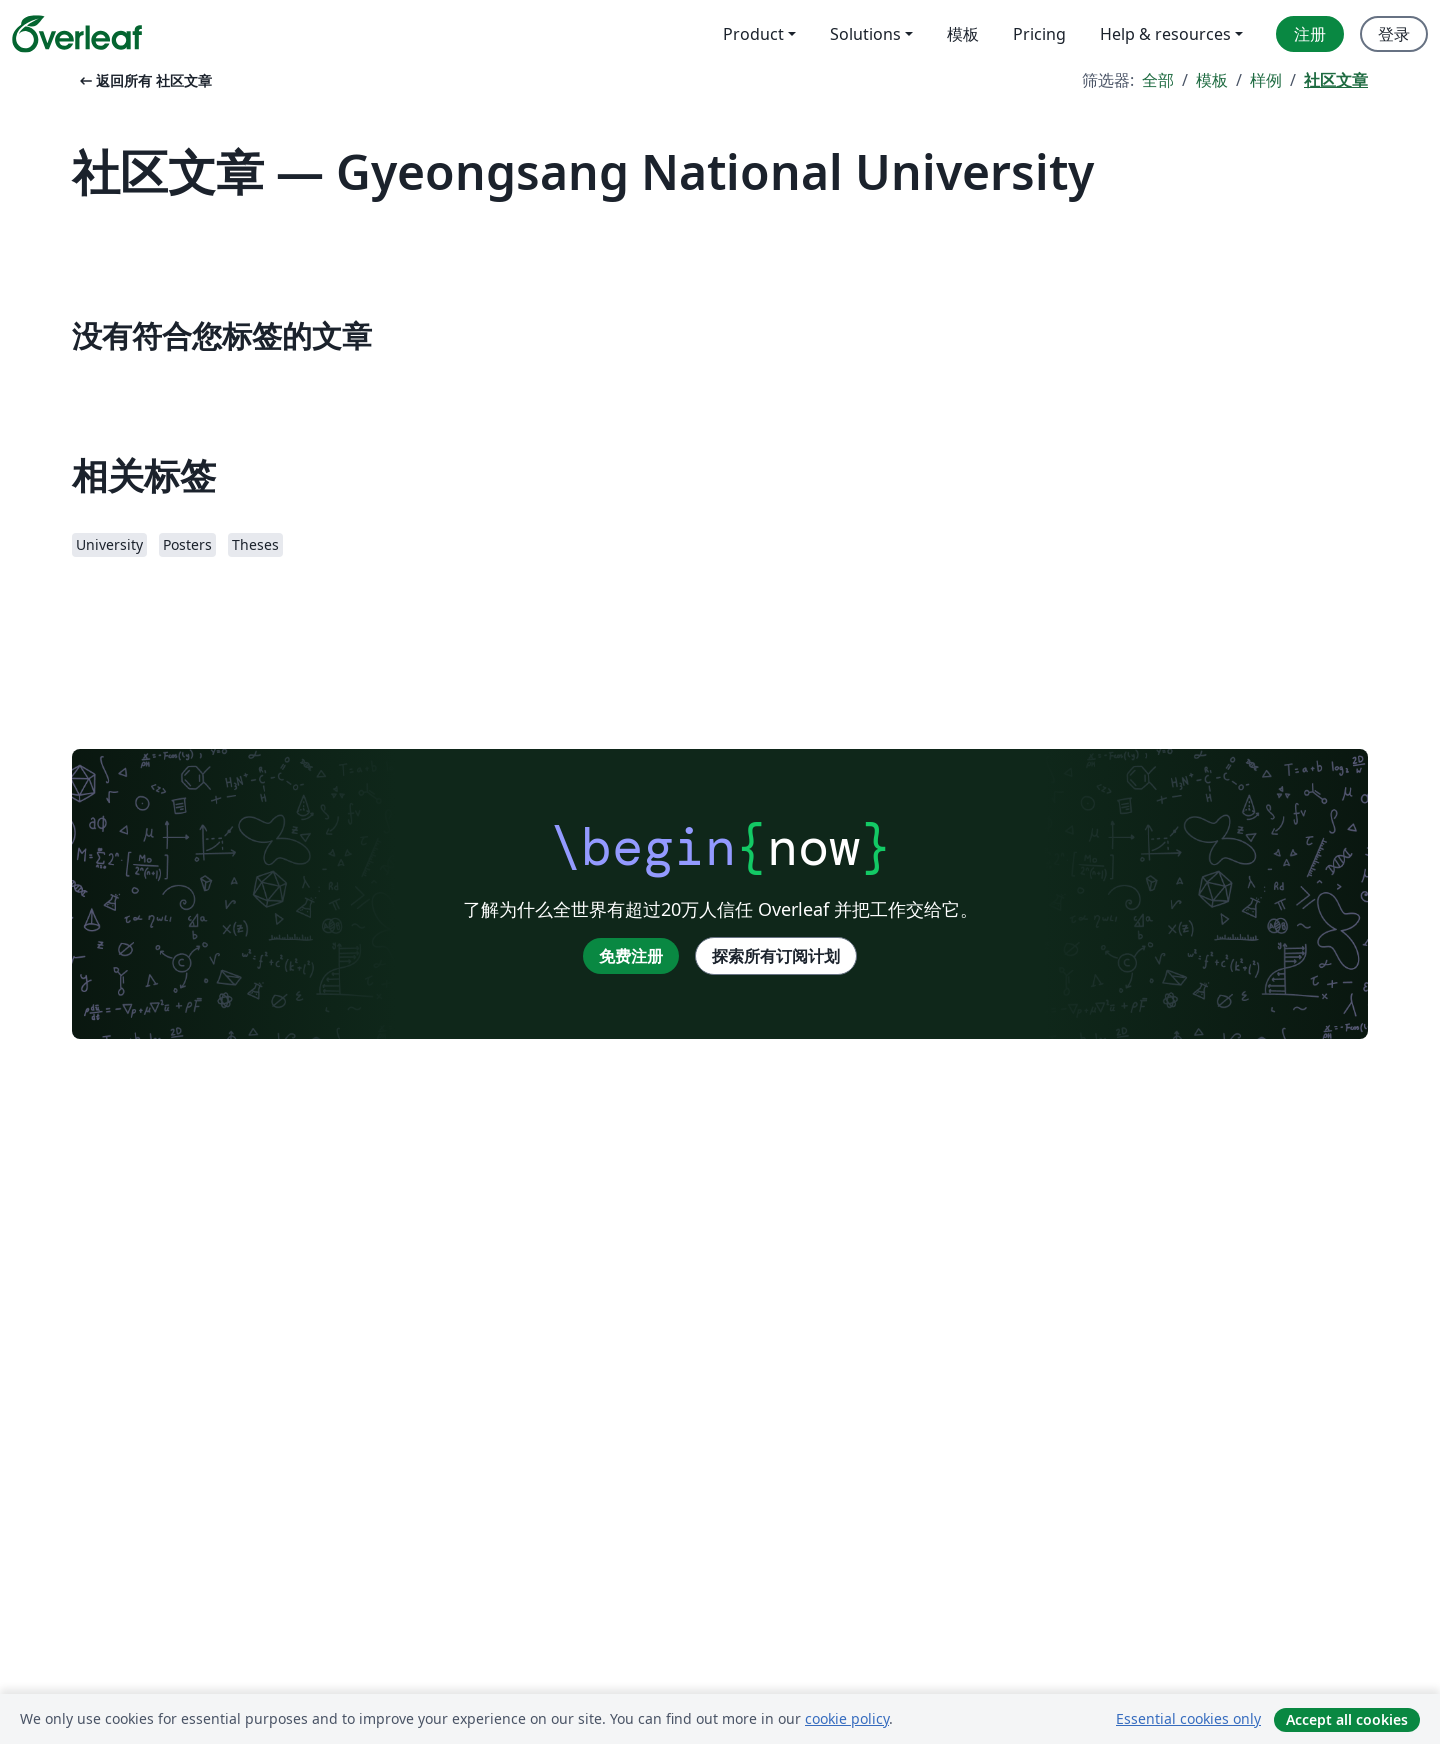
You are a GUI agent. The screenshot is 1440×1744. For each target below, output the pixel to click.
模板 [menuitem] (963, 34)
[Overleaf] (77, 34)
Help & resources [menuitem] (1165, 34)
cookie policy (847, 1718)
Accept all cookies (1347, 1719)
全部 (1158, 80)
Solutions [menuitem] (865, 34)
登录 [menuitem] (1394, 34)
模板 (1212, 80)
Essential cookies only (1188, 1718)
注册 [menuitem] (1310, 34)
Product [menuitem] (753, 34)
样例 (1266, 80)
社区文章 (1336, 80)
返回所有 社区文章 (144, 80)
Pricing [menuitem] (1039, 34)
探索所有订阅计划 (776, 956)
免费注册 (631, 956)
